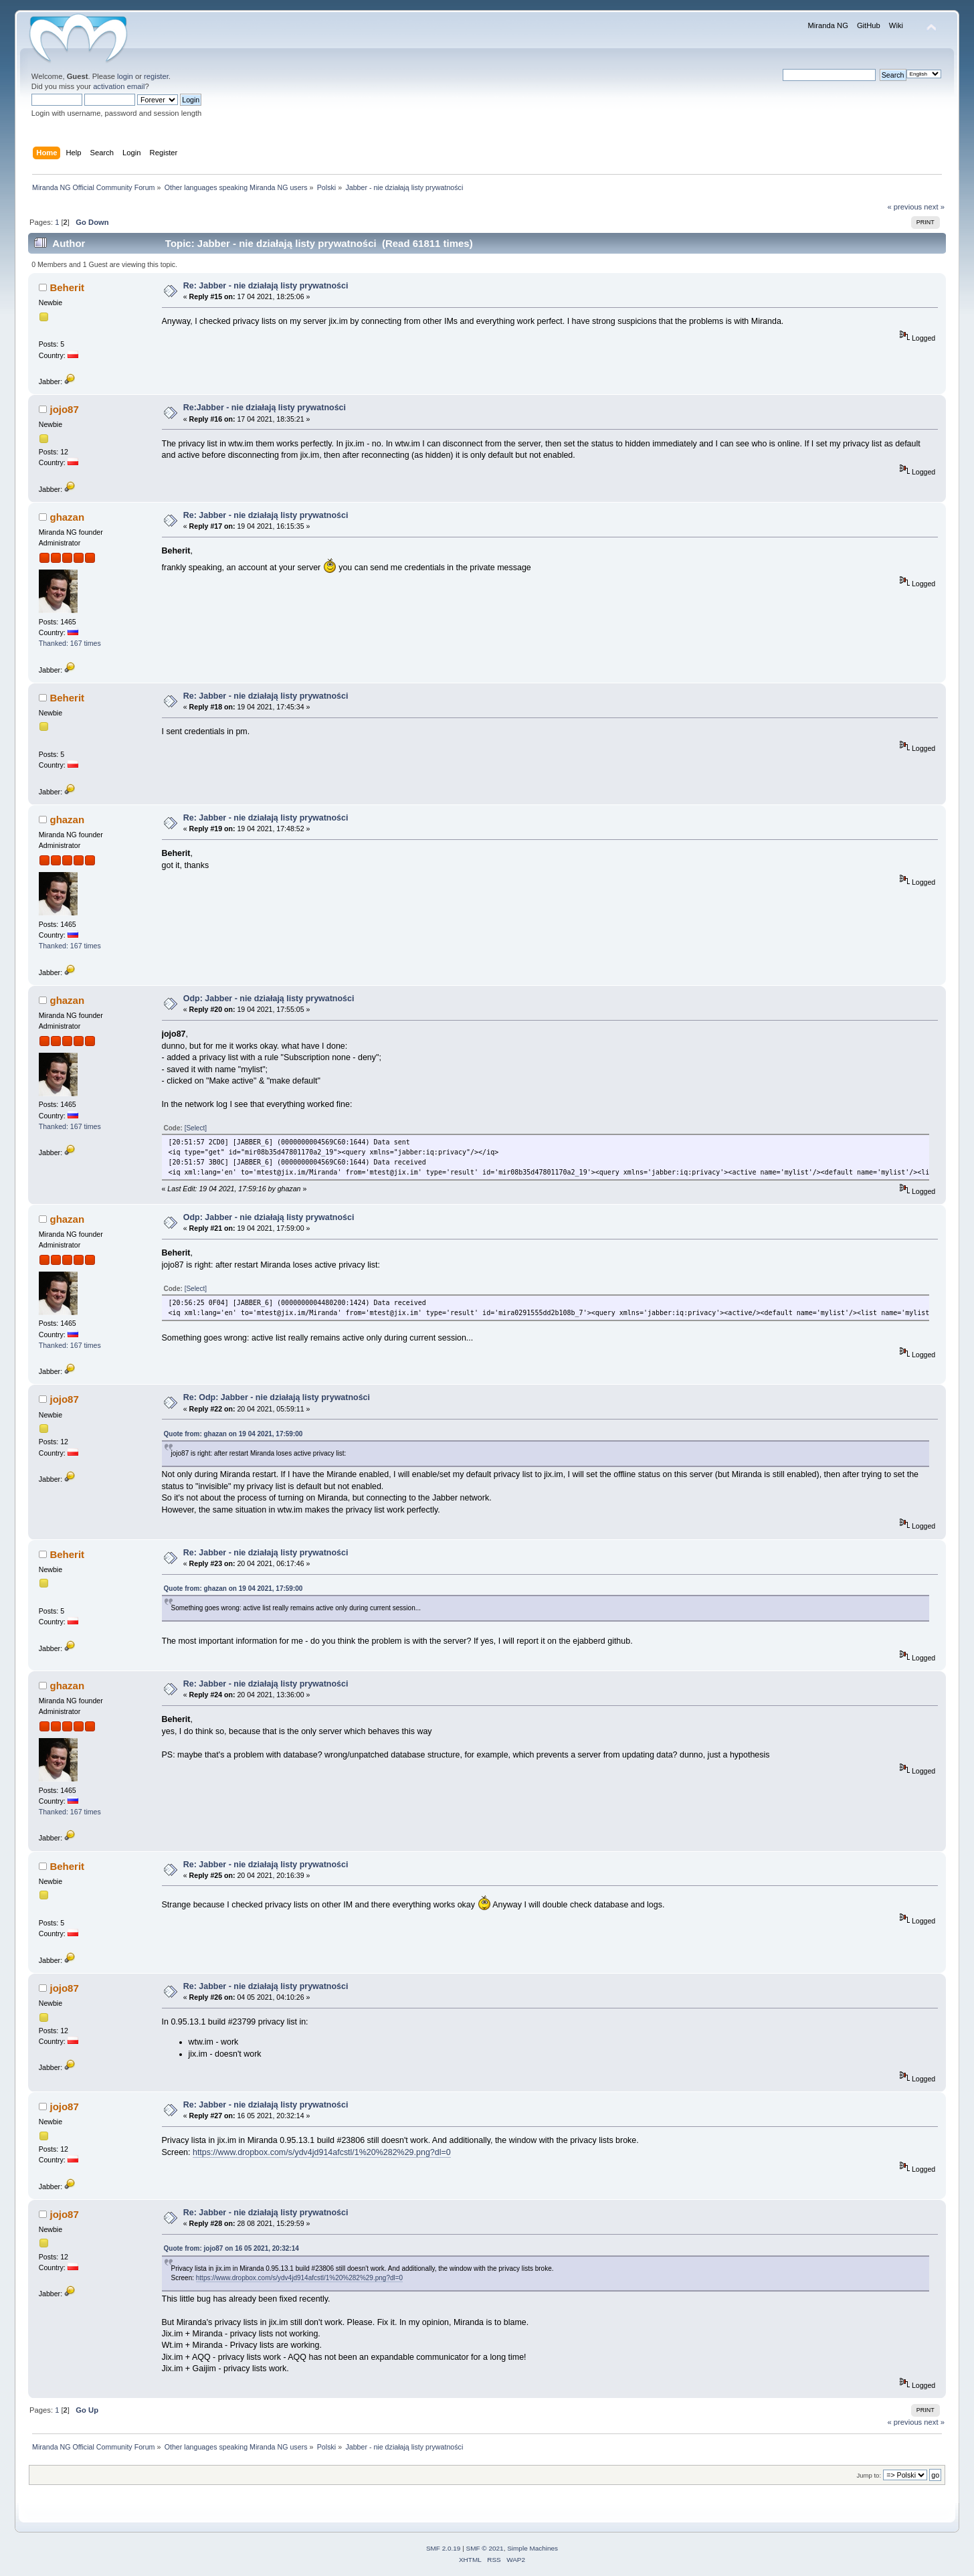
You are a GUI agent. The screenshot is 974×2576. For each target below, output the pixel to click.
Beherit (67, 287)
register (156, 76)
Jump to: (868, 2475)
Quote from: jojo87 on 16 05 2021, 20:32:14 (231, 2248)
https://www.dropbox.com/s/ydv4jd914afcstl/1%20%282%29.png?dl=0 (322, 2152)
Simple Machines (532, 2548)
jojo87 (64, 409)
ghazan (67, 517)
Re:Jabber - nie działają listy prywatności (264, 407)
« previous (904, 207)
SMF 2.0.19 (443, 2548)
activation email (118, 86)
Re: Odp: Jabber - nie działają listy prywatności (276, 1397)
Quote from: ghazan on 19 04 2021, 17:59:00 (233, 1434)
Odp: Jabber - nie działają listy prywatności (269, 998)
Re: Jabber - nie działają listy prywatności (266, 285)
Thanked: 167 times (70, 643)
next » (934, 207)
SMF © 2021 (485, 2548)
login (125, 76)
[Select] (196, 1128)
